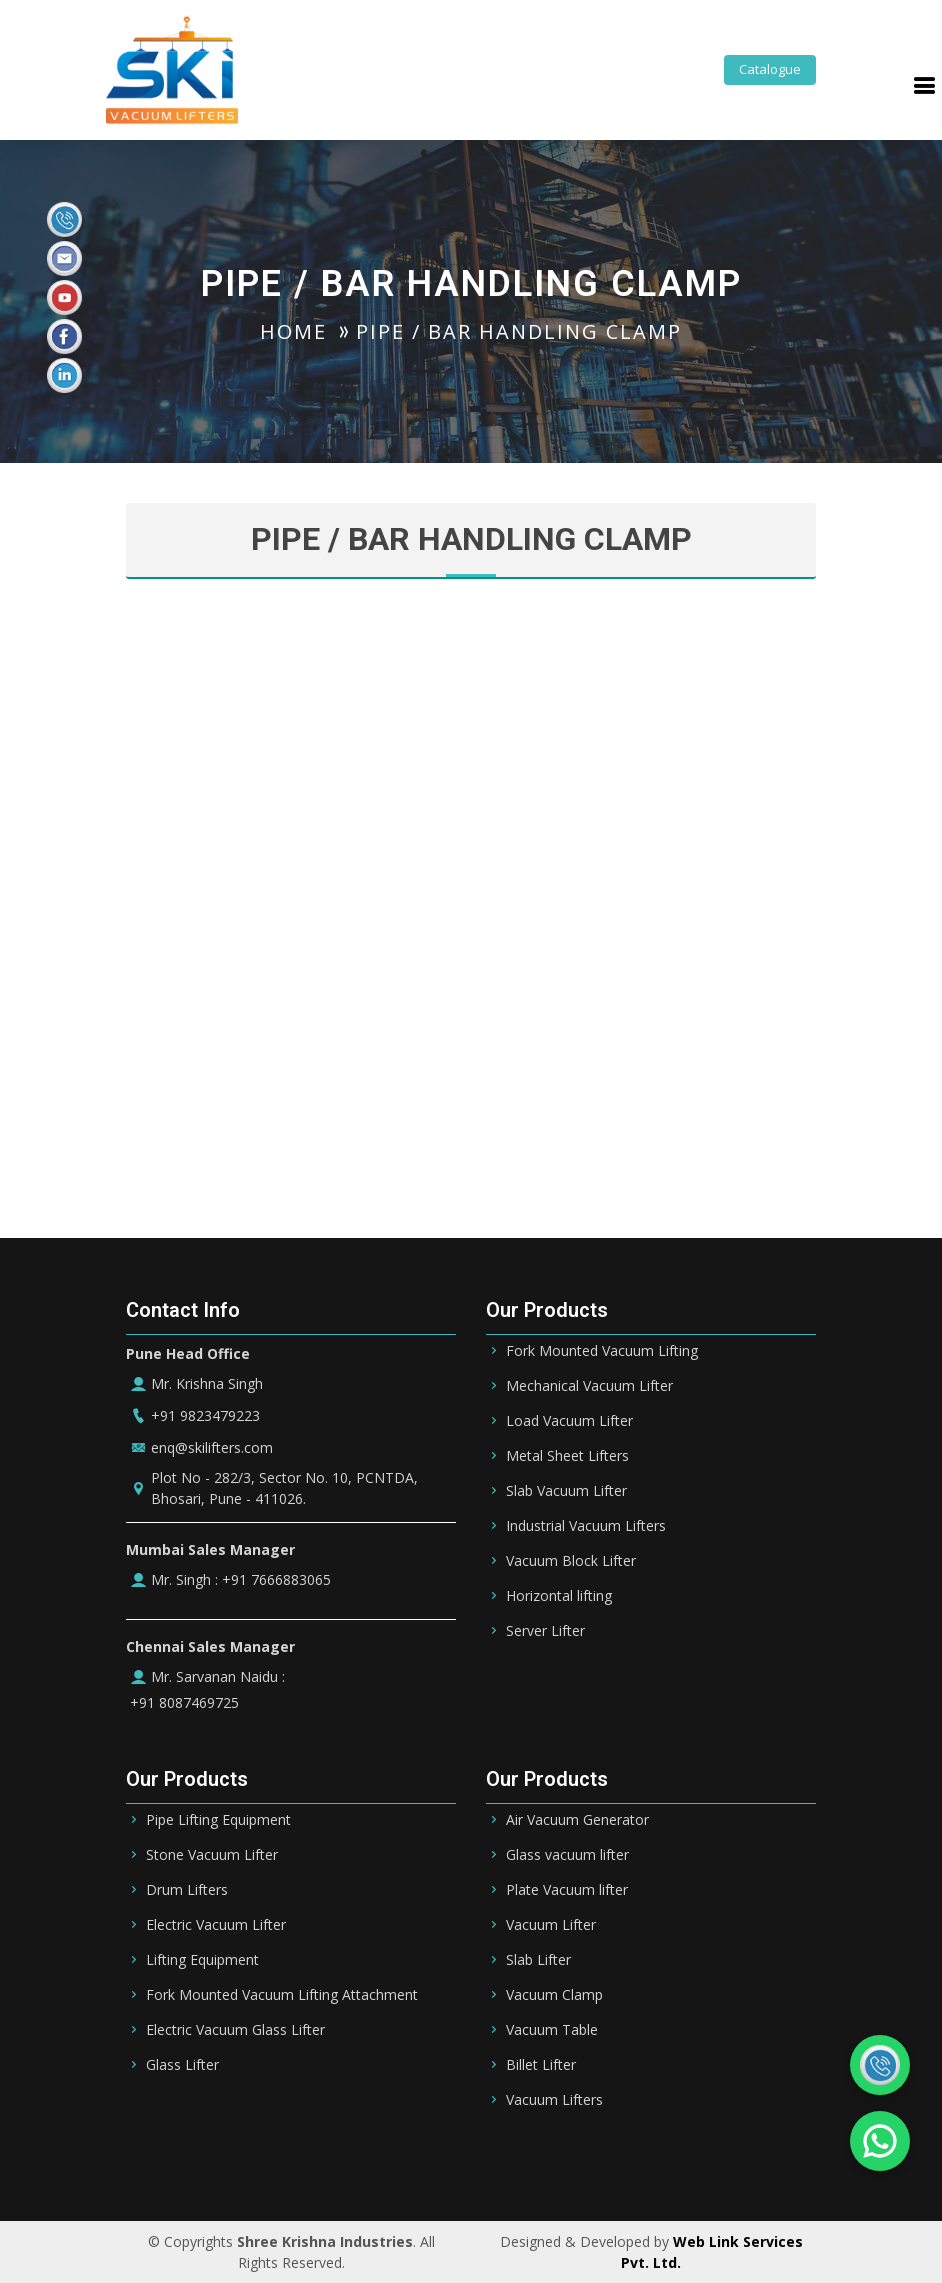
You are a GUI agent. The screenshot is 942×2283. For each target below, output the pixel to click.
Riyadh (275, 2161)
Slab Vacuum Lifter (566, 1491)
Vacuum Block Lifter (571, 1561)
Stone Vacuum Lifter (212, 1855)
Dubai (464, 2161)
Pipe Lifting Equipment (218, 1820)
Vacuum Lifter (551, 1925)
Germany (660, 2161)
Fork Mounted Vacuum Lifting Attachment (282, 1995)
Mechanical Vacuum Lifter (589, 1386)
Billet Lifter (541, 2065)
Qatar (525, 2161)
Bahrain (347, 2161)
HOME (293, 331)
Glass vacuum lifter (567, 1855)
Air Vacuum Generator (577, 1820)
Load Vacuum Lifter (569, 1421)
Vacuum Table (552, 2030)
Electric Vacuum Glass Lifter (235, 2030)
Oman (586, 2161)
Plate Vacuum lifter (567, 1890)
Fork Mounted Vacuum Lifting (602, 1351)
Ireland (737, 2161)
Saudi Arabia (186, 2161)
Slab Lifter (538, 1960)
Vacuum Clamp (554, 1995)
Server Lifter (545, 1631)
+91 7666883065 (274, 1580)
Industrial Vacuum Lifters (586, 1526)
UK (792, 2161)
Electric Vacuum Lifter (216, 1925)
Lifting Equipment (202, 1960)
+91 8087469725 (182, 1703)
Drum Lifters (187, 1890)
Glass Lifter (182, 2065)
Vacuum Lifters (554, 2100)
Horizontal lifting (559, 1596)
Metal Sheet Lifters (567, 1456)
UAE (409, 2161)
